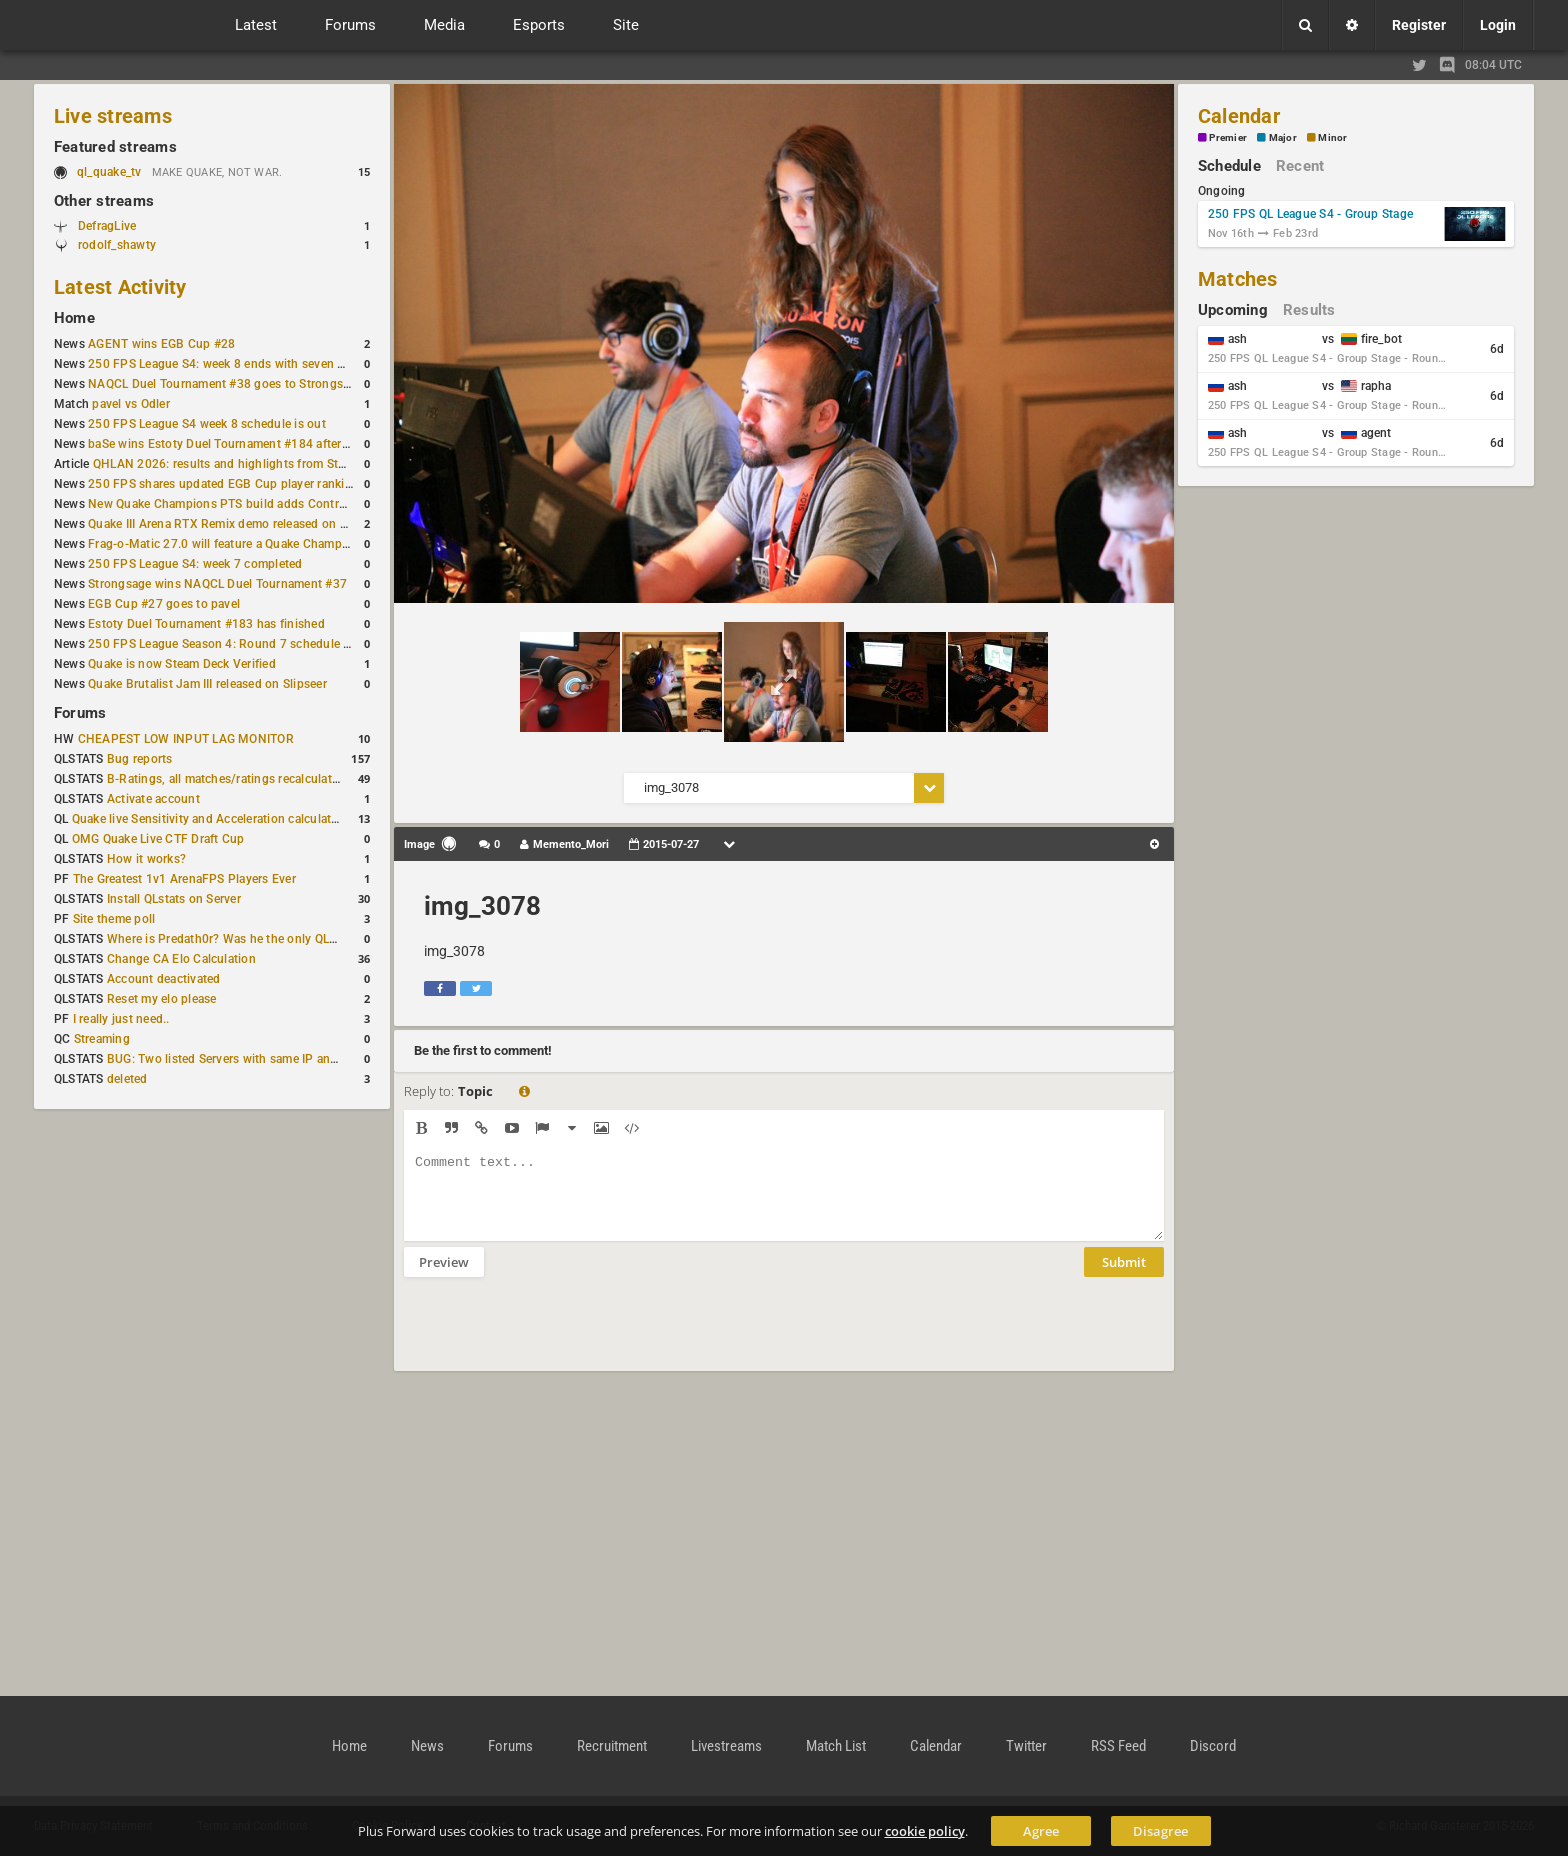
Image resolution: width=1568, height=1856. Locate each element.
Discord (1213, 1746)
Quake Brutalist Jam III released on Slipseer (207, 684)
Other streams (104, 201)
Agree (1041, 1831)
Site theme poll (114, 919)
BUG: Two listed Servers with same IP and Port (236, 1059)
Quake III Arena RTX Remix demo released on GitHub (233, 524)
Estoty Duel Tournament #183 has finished (206, 624)
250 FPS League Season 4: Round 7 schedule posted (235, 644)
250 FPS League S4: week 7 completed (195, 564)
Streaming (102, 1039)
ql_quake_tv (109, 172)
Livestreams (726, 1746)
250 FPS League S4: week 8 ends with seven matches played (255, 364)
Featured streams (115, 147)
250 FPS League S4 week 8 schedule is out (207, 424)
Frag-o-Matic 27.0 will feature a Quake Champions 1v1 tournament (272, 544)
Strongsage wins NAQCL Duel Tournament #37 (217, 584)
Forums (80, 713)
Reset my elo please (162, 999)
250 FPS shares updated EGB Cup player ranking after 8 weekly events (283, 484)
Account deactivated (164, 979)
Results (1309, 310)
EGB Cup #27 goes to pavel (164, 604)
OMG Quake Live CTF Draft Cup (158, 839)
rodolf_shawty (117, 245)
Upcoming (1233, 310)
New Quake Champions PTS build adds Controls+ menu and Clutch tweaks (295, 504)
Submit (1124, 1277)
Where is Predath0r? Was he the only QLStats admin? (254, 939)
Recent (1300, 166)
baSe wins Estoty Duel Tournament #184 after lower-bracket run (265, 444)
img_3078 (482, 906)
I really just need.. (121, 1019)
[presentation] (556, 1337)
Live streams (113, 116)
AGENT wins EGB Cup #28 (161, 344)
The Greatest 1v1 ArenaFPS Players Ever (184, 879)
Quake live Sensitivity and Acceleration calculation (210, 819)
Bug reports (140, 759)
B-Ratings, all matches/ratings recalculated (226, 779)
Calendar (1239, 116)
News (427, 1746)
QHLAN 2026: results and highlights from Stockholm (239, 464)
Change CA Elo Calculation (181, 959)
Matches (1238, 279)
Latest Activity (120, 287)
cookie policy (925, 1831)
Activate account (153, 799)
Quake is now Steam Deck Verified (182, 664)
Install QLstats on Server (174, 899)
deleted (127, 1079)
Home (74, 318)
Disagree (1160, 1831)
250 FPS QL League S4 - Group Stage (1310, 214)
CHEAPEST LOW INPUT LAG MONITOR (186, 739)
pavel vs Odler (130, 404)
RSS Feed (1118, 1746)
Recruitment (612, 1746)
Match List (836, 1746)
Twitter (1026, 1746)
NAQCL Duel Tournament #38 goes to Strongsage (225, 384)
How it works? (146, 859)
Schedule (1229, 166)
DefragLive (107, 226)
